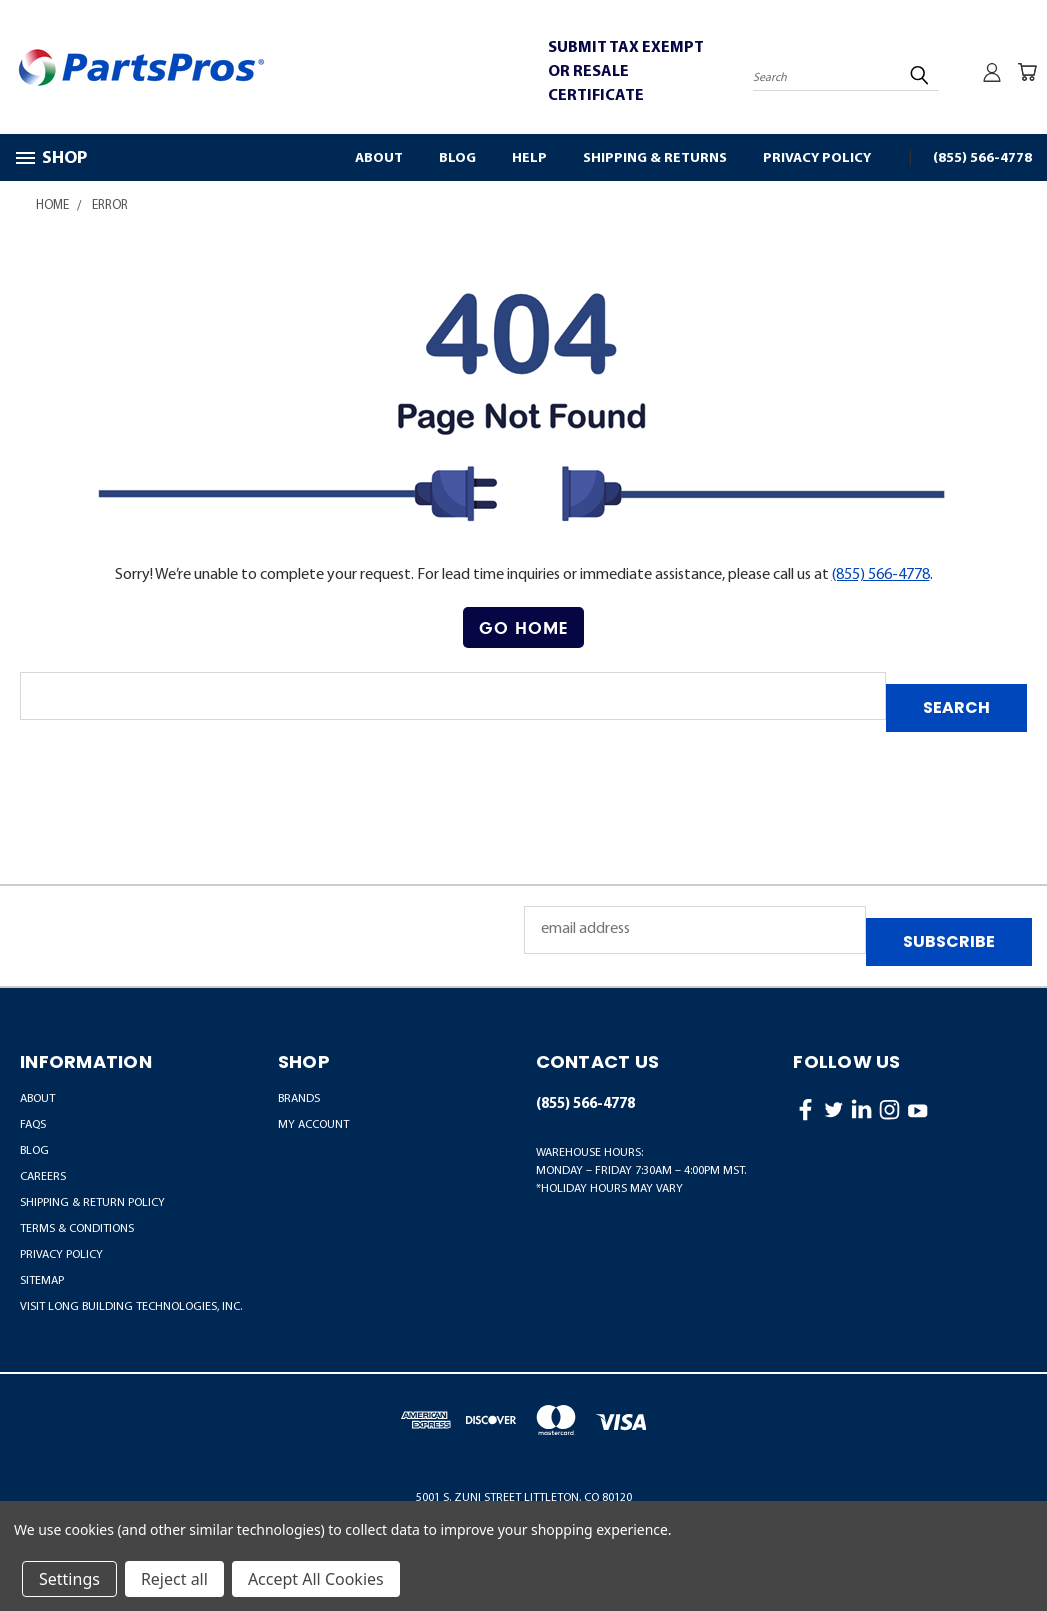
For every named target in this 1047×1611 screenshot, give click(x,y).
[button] (523, 628)
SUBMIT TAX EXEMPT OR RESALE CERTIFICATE (626, 72)
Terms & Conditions (77, 1229)
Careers (43, 1177)
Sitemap (42, 1281)
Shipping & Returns (655, 158)
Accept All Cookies (316, 1579)
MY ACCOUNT (313, 1125)
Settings (69, 1579)
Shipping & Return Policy (92, 1203)
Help (529, 158)
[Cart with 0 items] (1027, 72)
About (379, 158)
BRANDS (299, 1099)
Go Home (523, 627)
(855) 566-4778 (982, 158)
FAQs (33, 1125)
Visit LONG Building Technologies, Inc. (131, 1307)
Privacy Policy (817, 158)
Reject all (174, 1579)
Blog (457, 158)
